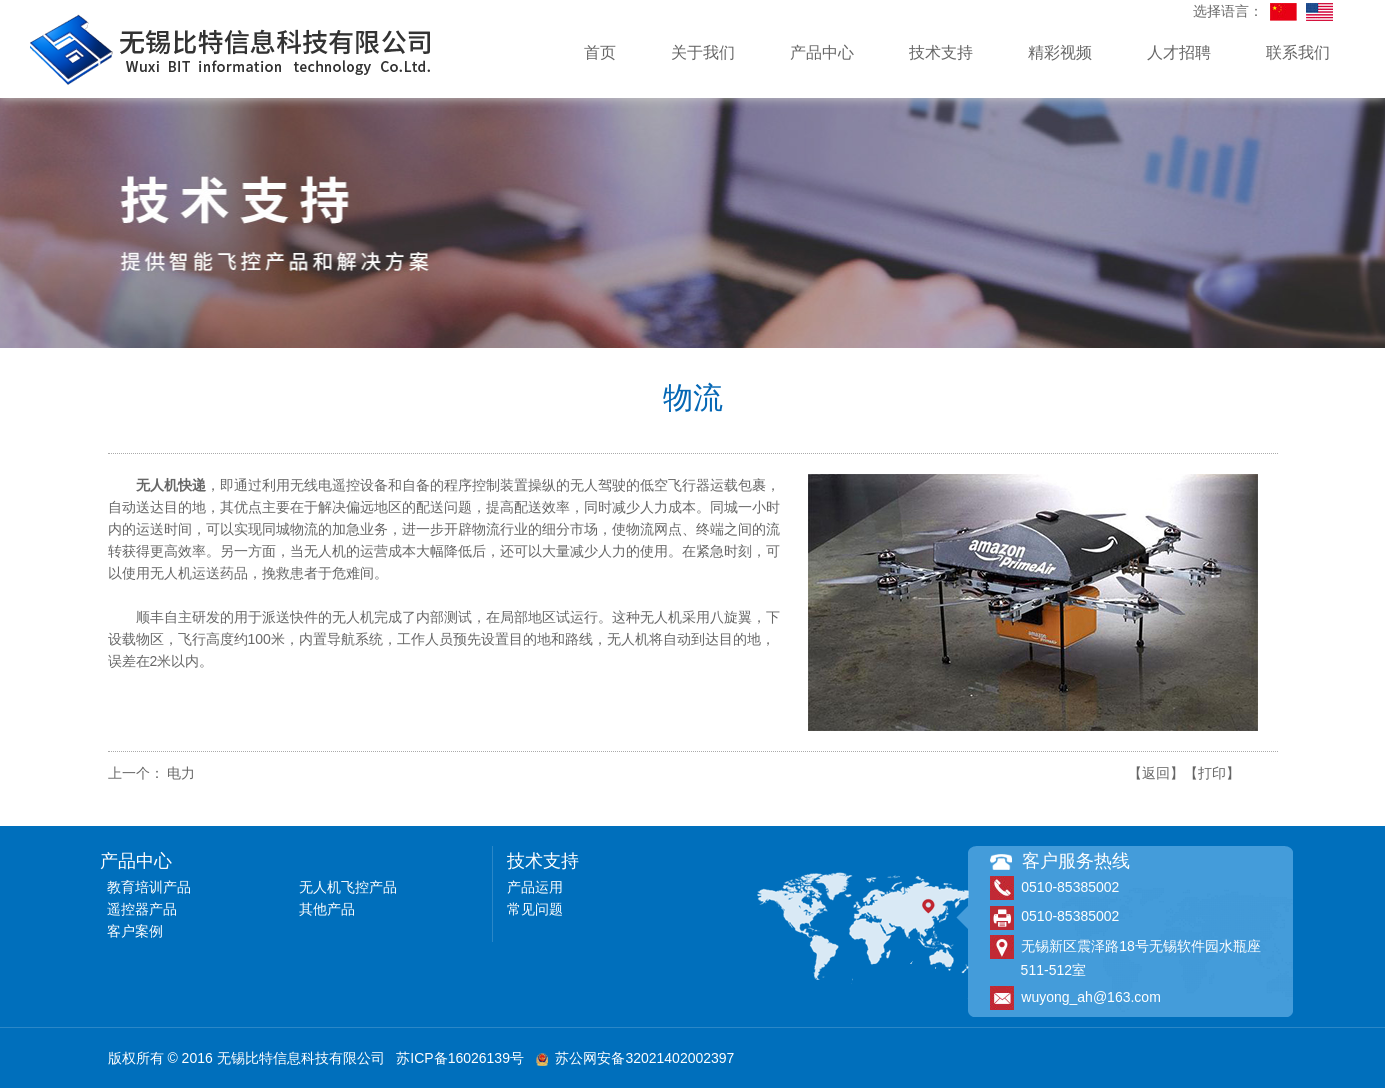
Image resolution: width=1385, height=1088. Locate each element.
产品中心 (822, 52)
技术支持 (941, 52)
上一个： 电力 (152, 773)
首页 (600, 52)
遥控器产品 (142, 909)
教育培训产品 (149, 887)
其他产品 (327, 909)
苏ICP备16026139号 (460, 1058)
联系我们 (1298, 52)
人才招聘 (1179, 52)
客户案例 (135, 931)
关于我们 (703, 52)
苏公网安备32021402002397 (635, 1058)
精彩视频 (1060, 52)
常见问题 (535, 909)
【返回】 (1156, 773)
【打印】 (1212, 773)
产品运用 (535, 887)
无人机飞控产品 (348, 887)
